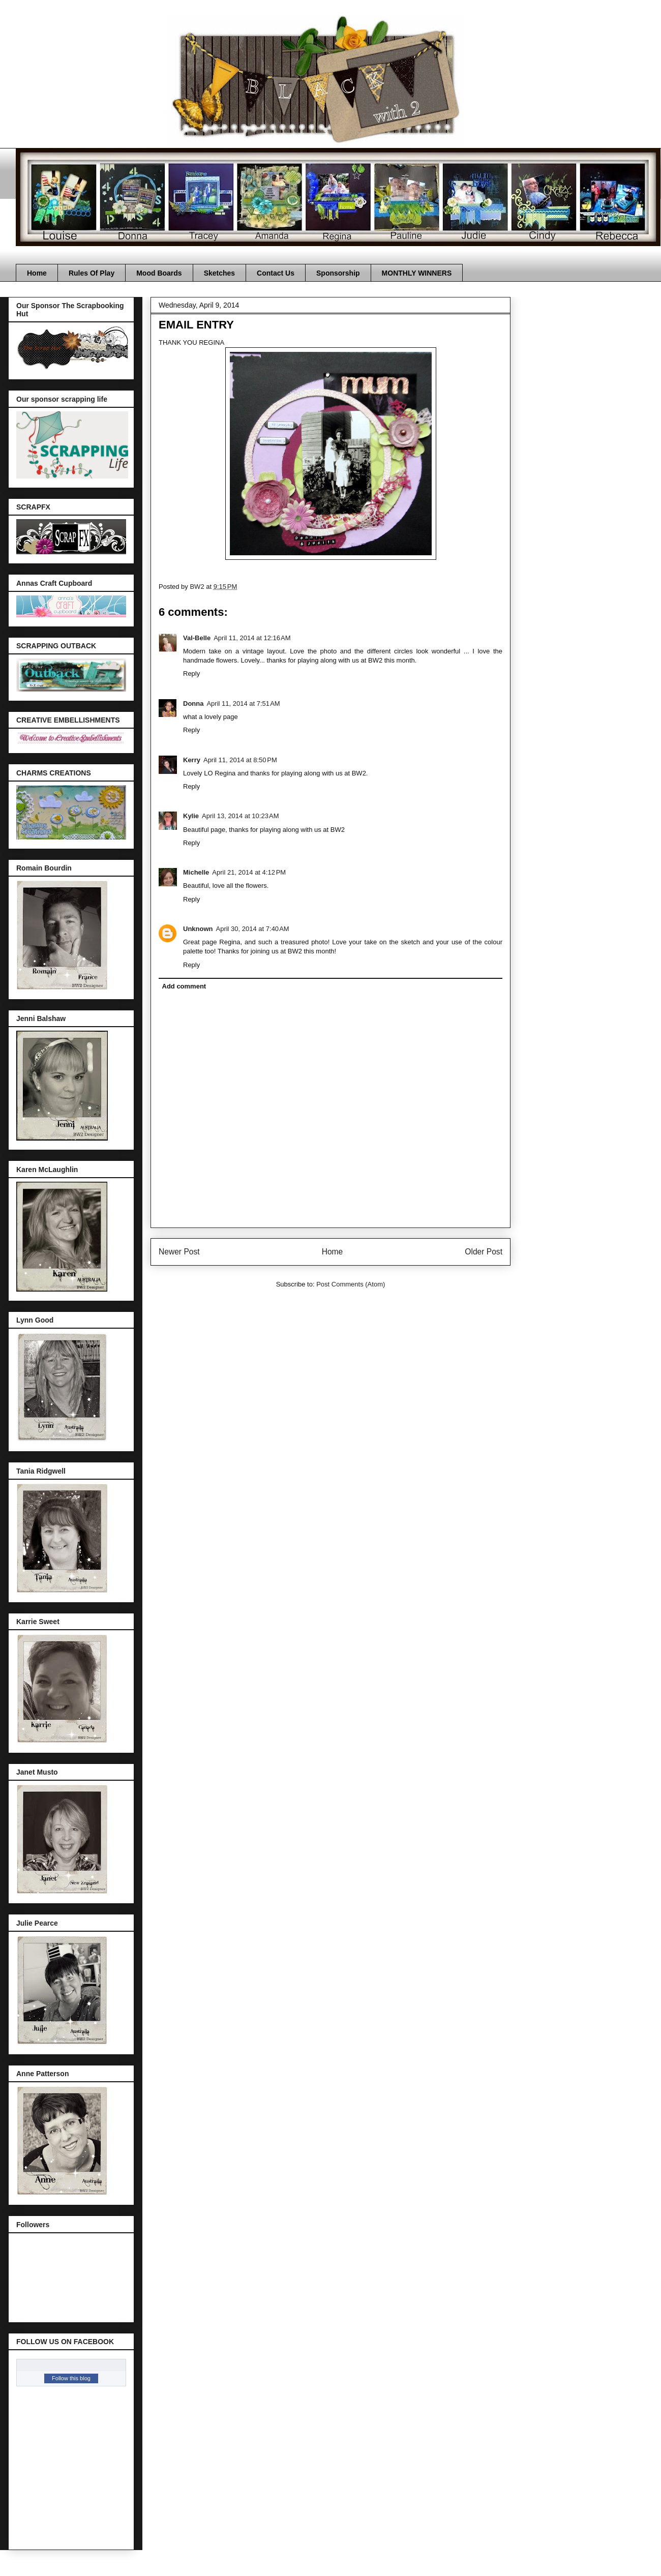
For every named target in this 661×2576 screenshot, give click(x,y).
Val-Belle (197, 638)
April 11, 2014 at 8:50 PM (240, 760)
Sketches (219, 273)
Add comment (184, 986)
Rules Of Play (91, 273)
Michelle (196, 872)
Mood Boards (159, 273)
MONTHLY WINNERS (417, 273)
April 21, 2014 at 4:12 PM (249, 872)
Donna (193, 703)
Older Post (483, 1251)
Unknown (198, 929)
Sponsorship (338, 273)
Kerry (191, 760)
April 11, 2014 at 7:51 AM (243, 703)
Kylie (191, 816)
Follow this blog (71, 2378)
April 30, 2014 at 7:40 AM (252, 929)
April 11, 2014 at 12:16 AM (252, 638)
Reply (191, 673)
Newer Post (179, 1251)
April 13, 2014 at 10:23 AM (240, 816)
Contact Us (275, 273)
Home (37, 273)
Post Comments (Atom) (350, 1284)
